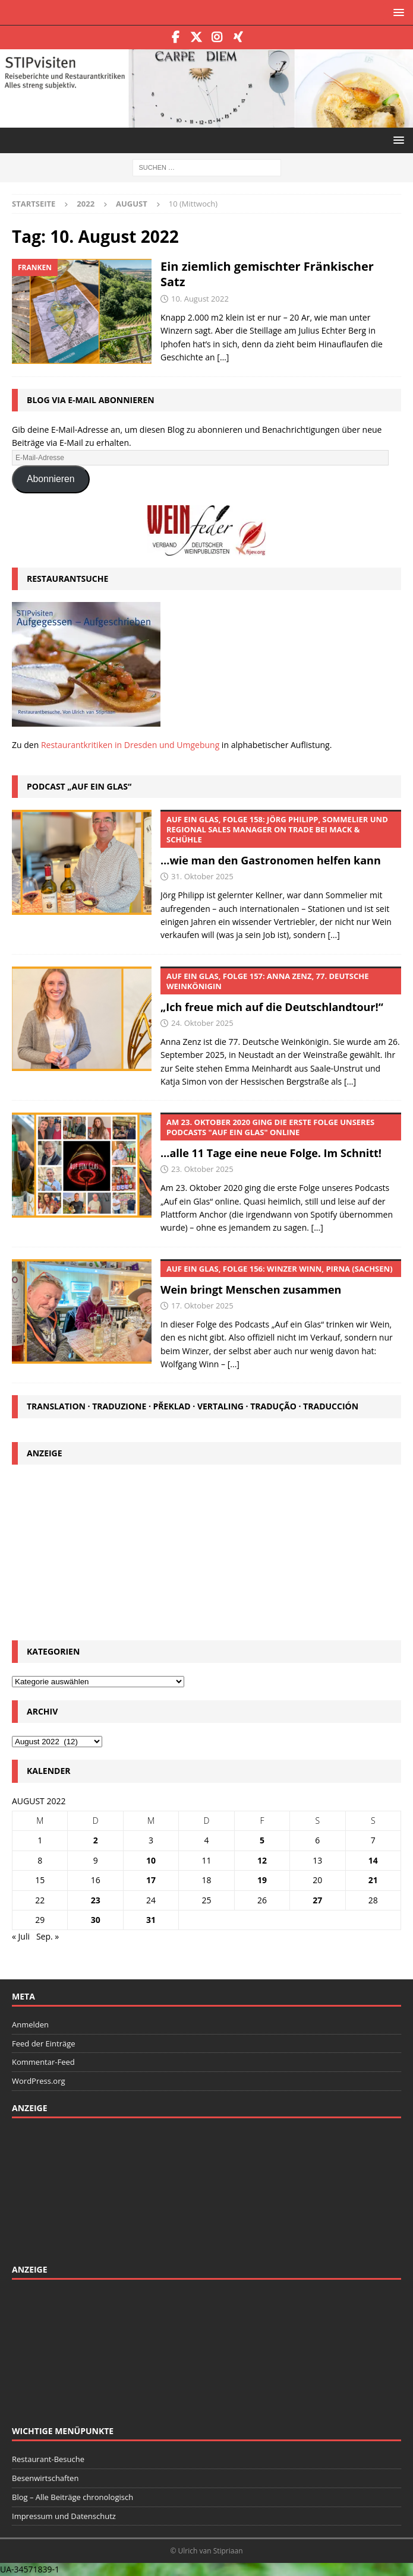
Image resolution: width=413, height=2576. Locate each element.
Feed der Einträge (43, 2043)
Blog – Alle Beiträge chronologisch (72, 2497)
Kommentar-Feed (43, 2062)
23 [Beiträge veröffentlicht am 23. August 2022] (95, 1900)
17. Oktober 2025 (202, 1305)
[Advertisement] (207, 1550)
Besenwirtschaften (45, 2478)
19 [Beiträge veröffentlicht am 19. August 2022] (262, 1880)
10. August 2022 (200, 298)
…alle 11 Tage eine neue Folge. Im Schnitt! (280, 1136)
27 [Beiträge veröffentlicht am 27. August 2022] (317, 1900)
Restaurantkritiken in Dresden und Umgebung (130, 744)
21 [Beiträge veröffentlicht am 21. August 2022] (373, 1880)
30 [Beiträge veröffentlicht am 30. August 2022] (95, 1919)
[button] (396, 12)
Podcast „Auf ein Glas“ (79, 786)
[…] (223, 357)
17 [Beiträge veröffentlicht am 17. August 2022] (151, 1880)
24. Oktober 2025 (202, 1023)
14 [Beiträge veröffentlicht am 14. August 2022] (373, 1860)
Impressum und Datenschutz (64, 2516)
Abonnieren (51, 479)
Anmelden (30, 2024)
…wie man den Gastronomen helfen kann (280, 838)
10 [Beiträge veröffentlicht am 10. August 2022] (151, 1860)
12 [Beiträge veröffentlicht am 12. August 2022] (262, 1860)
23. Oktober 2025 (202, 1169)
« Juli (21, 1936)
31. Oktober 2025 (202, 876)
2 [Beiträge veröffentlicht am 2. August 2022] (95, 1840)
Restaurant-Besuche (48, 2459)
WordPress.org (38, 2081)
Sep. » (47, 1936)
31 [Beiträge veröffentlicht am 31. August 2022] (151, 1919)
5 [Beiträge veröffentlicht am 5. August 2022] (262, 1840)
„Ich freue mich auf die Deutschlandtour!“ (280, 990)
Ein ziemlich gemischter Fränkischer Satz (267, 274)
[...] (334, 934)
